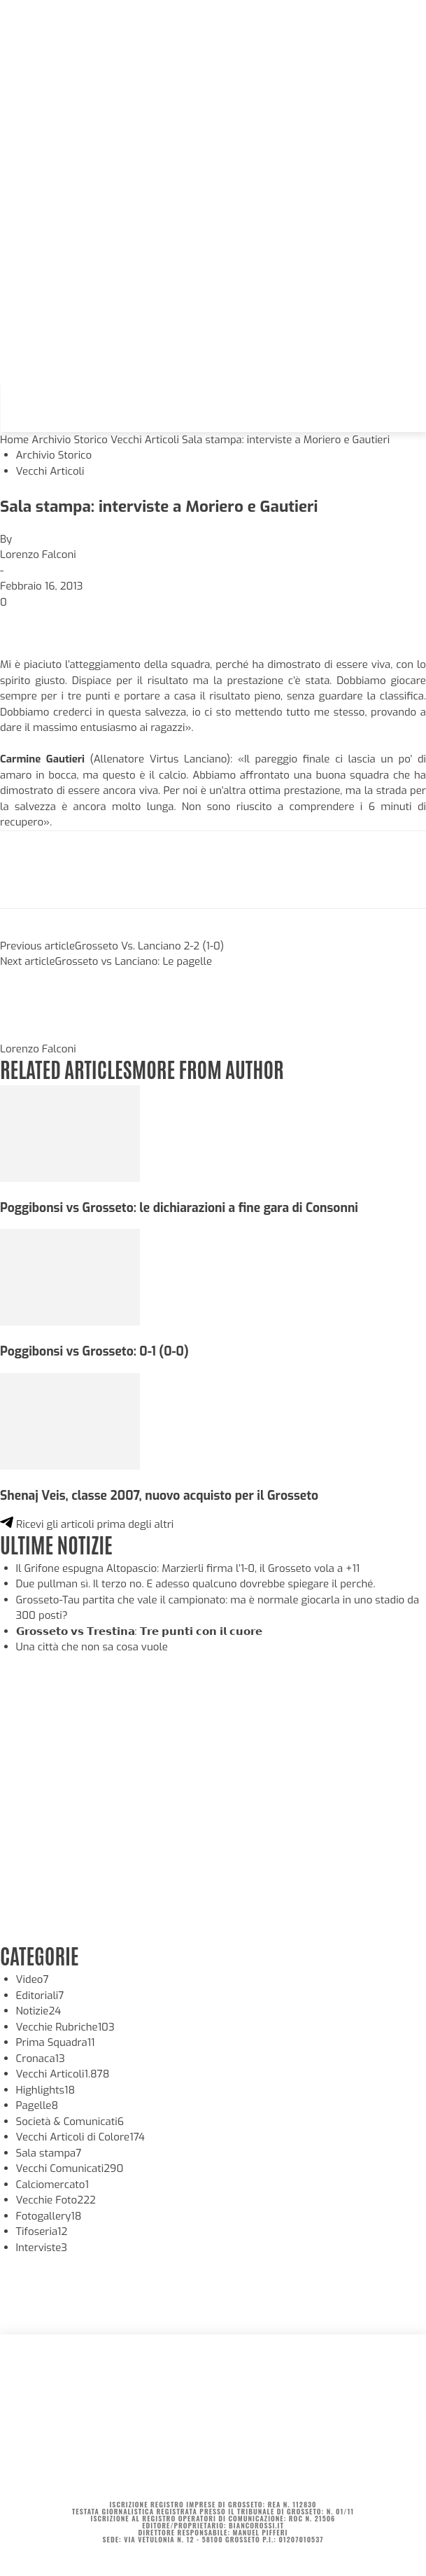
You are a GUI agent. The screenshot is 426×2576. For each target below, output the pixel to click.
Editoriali (40, 1996)
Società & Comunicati (70, 2122)
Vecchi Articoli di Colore (80, 2137)
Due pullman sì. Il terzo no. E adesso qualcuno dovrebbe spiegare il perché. (196, 1584)
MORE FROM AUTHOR (207, 1068)
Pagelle (37, 2105)
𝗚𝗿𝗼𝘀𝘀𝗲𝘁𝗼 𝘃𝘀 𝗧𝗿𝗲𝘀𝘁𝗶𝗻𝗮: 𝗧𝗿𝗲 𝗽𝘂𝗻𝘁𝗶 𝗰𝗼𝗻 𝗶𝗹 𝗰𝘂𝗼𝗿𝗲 (139, 1631)
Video (32, 1979)
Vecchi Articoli (145, 440)
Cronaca (40, 2059)
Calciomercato (52, 2185)
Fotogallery (49, 2216)
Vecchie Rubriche (65, 2027)
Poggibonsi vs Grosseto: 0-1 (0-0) (94, 1351)
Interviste (42, 2248)
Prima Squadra (55, 2042)
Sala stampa (49, 2153)
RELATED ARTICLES (66, 1068)
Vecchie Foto (56, 2200)
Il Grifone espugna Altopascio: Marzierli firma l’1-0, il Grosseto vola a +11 (188, 1568)
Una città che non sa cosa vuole (92, 1647)
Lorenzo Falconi (38, 555)
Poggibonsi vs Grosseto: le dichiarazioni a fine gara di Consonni (179, 1207)
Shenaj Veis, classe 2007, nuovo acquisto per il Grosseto (159, 1495)
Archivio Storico (69, 440)
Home (14, 440)
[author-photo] (33, 1033)
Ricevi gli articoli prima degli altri (86, 1524)
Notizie (39, 2011)
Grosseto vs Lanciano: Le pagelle (134, 961)
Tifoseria (42, 2232)
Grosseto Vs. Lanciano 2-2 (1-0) (149, 946)
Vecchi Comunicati (70, 2168)
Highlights (46, 2090)
